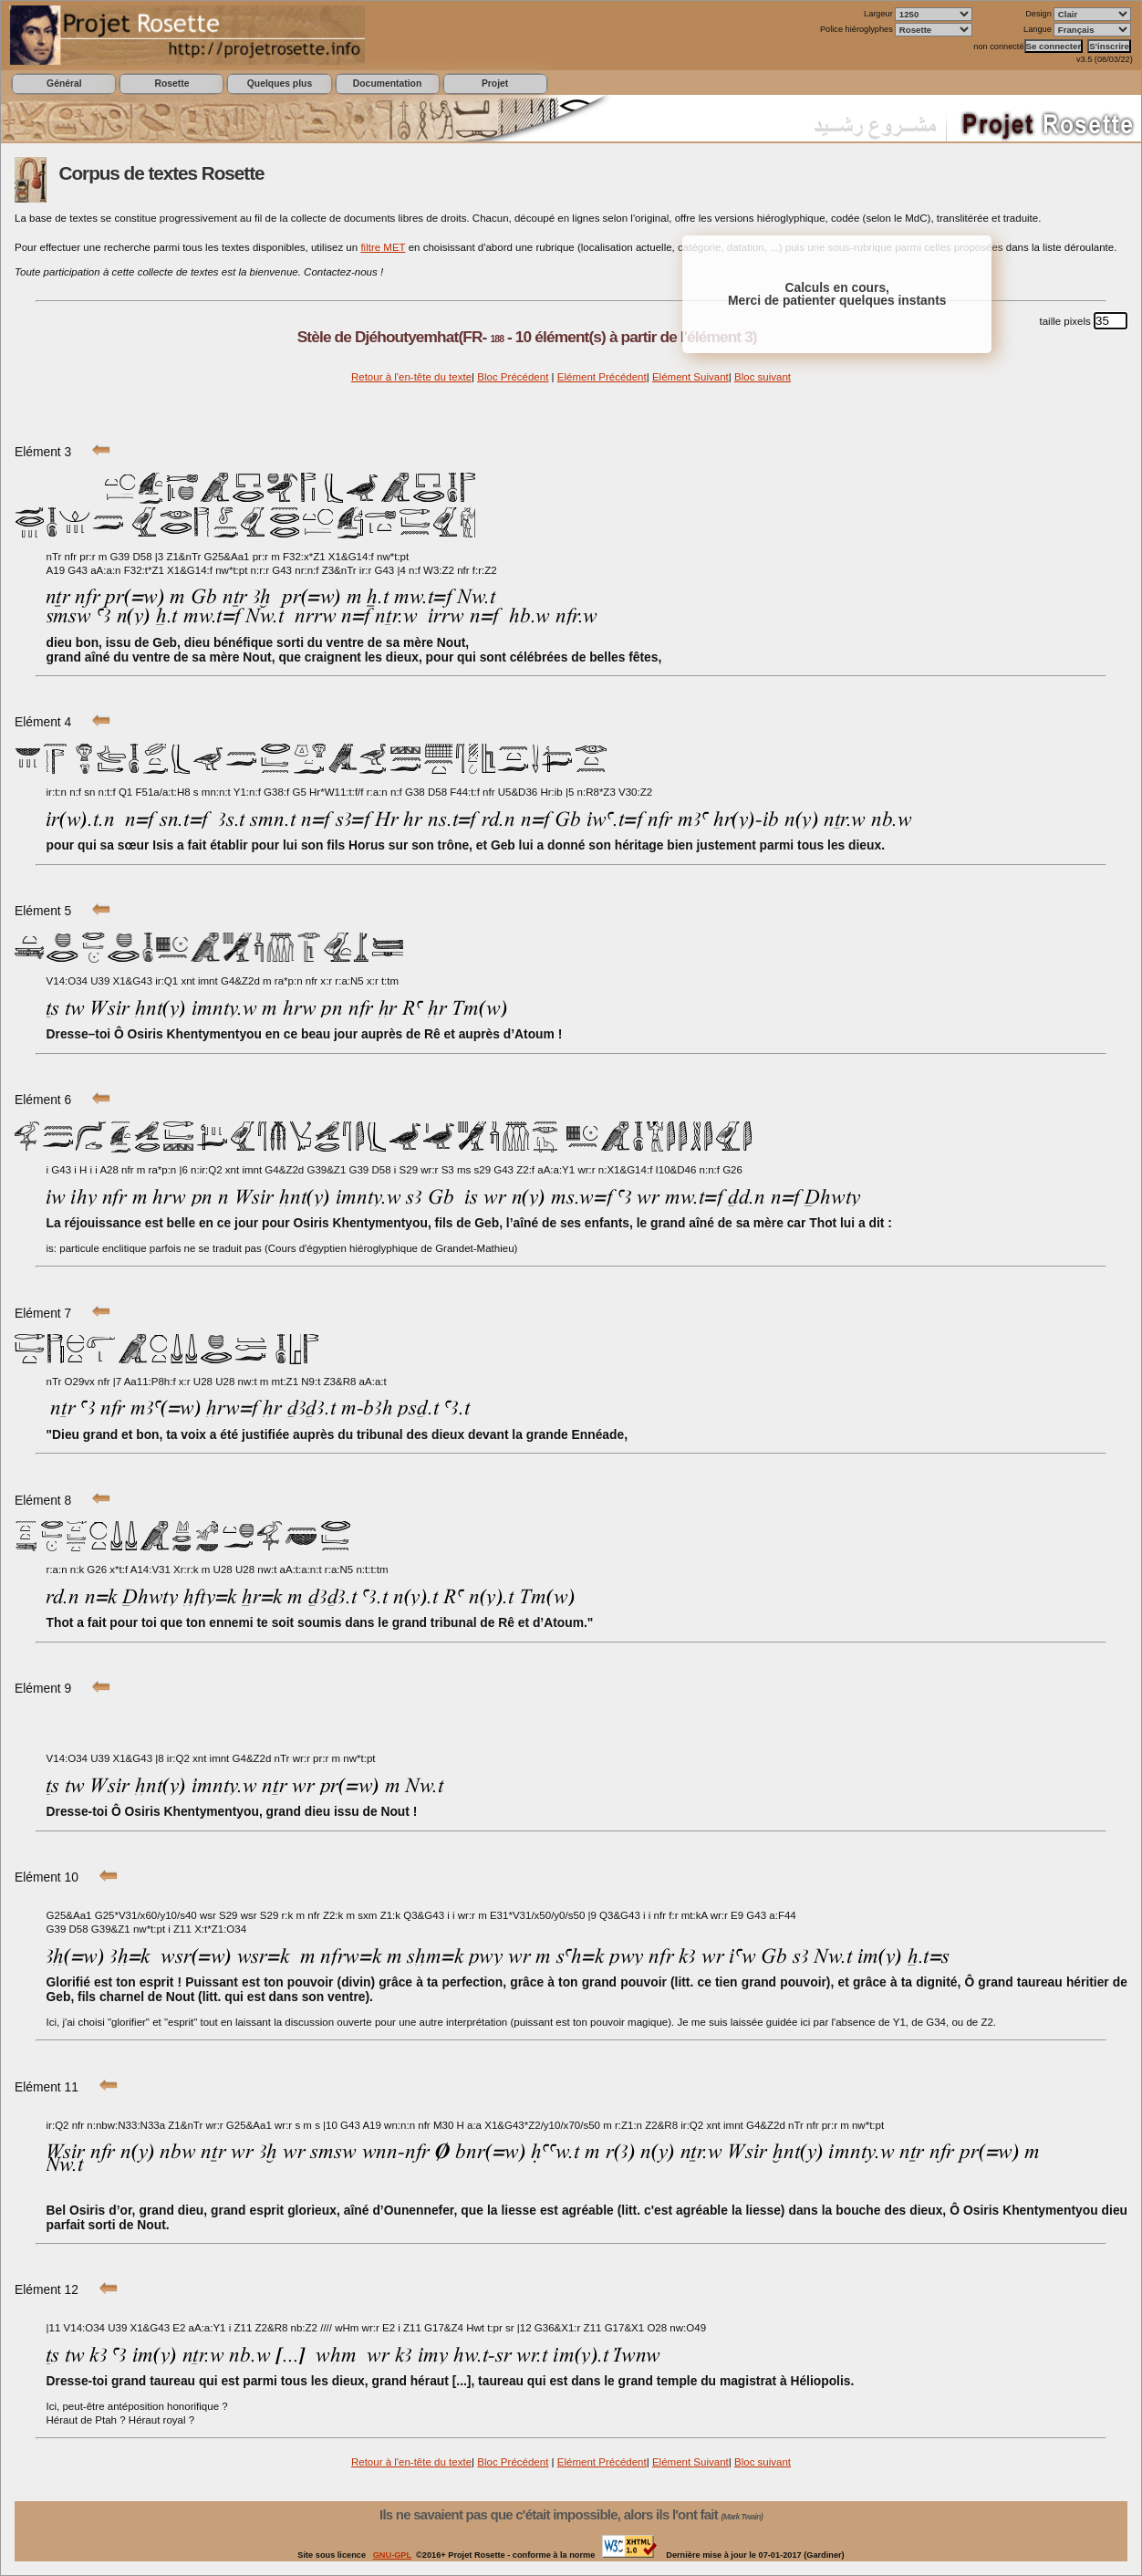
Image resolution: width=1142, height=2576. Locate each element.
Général (64, 83)
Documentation (387, 83)
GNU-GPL (392, 2555)
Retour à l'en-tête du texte (411, 376)
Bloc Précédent (512, 376)
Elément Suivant (690, 376)
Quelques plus (279, 83)
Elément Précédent (602, 376)
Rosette (171, 83)
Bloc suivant (762, 376)
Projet (495, 83)
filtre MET (382, 247)
